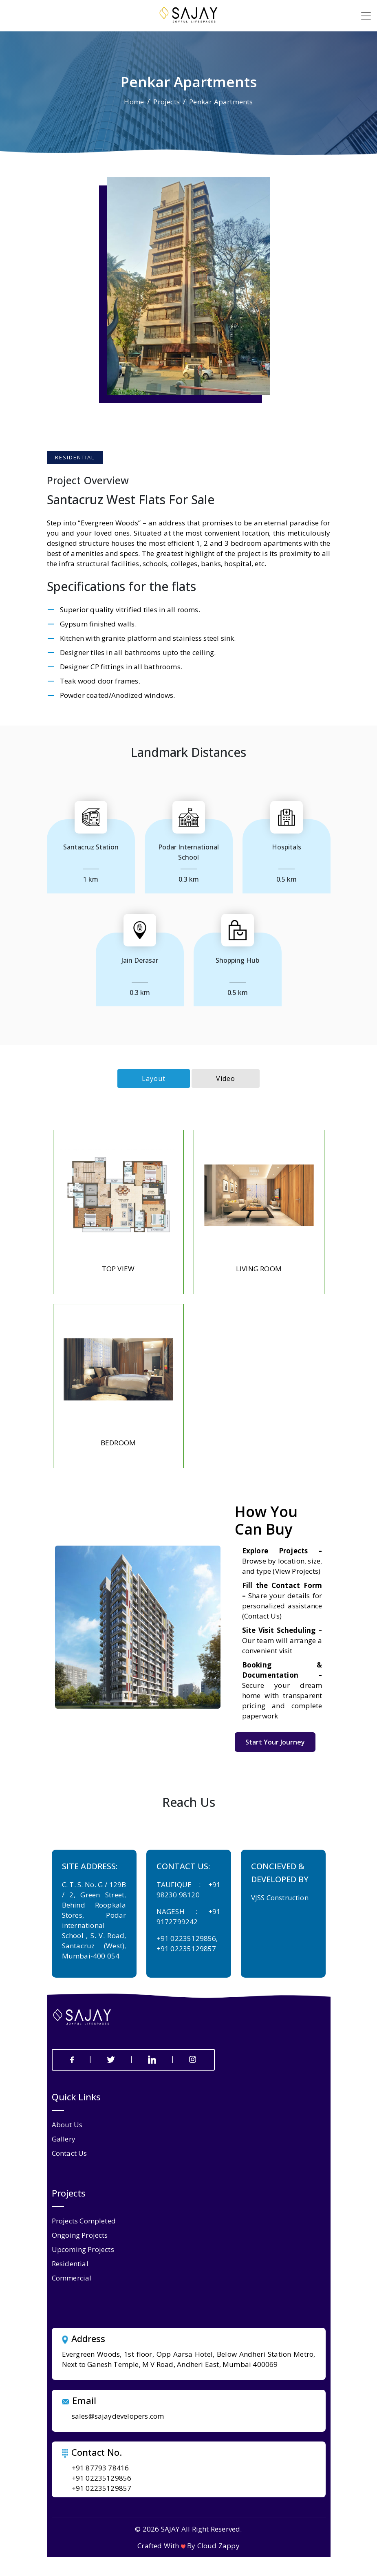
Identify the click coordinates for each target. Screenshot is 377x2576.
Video (225, 1078)
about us (67, 2124)
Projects (166, 101)
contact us (69, 2153)
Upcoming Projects (83, 2249)
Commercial (72, 2278)
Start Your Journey (275, 1742)
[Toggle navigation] (366, 16)
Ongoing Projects (80, 2235)
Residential (70, 2263)
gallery (63, 2139)
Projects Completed (84, 2220)
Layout (153, 1078)
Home (134, 101)
